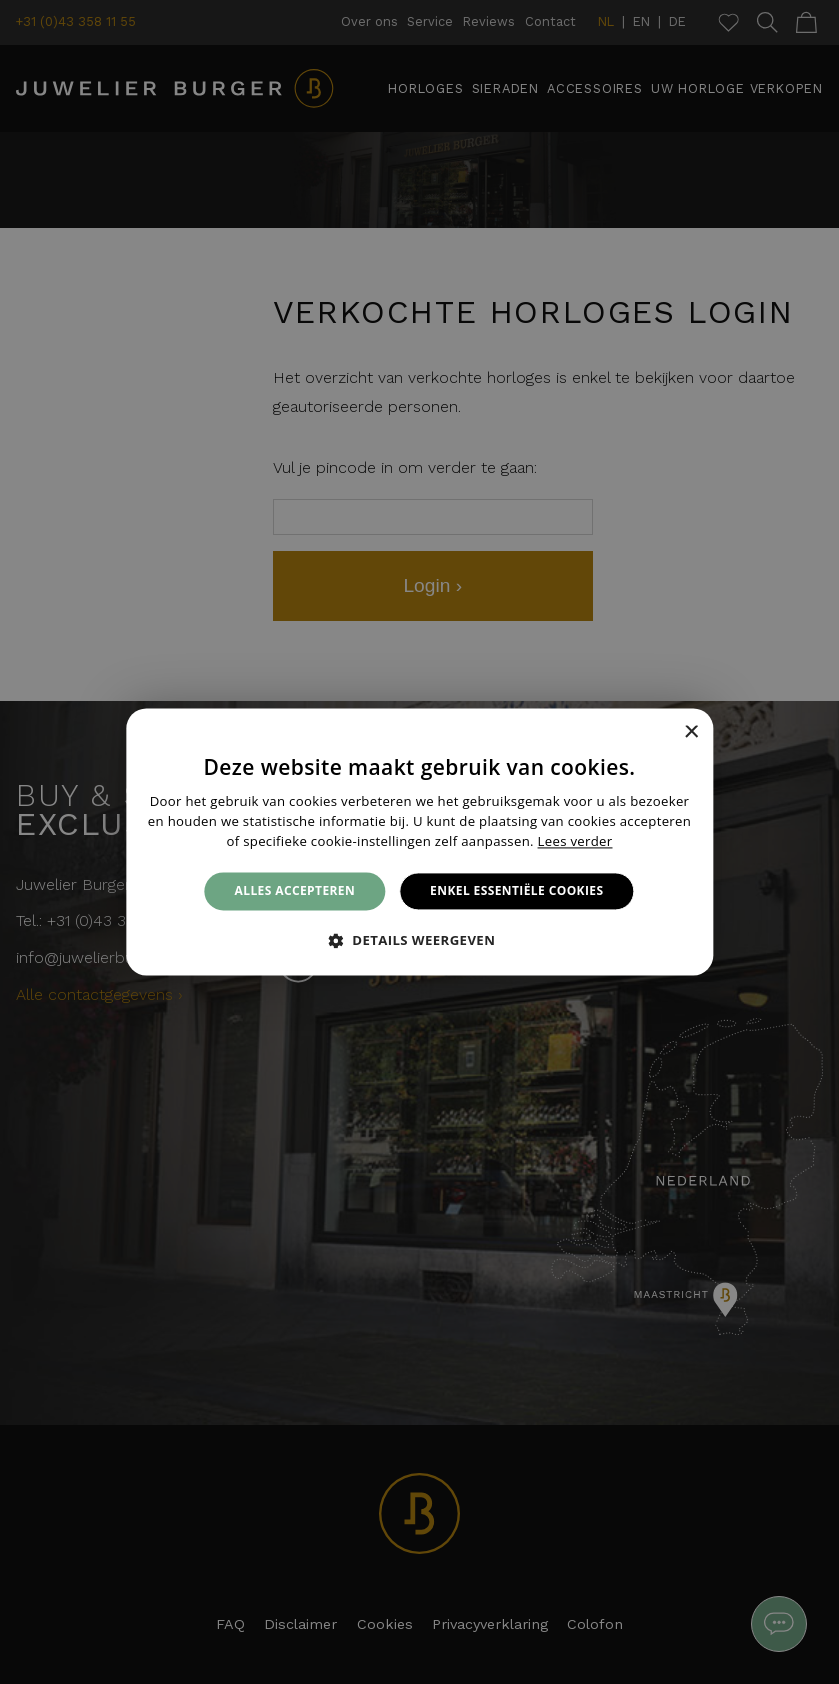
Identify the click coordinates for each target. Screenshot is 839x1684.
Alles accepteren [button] (295, 890)
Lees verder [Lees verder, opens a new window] (575, 841)
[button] (420, 941)
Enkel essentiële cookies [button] (516, 890)
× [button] (690, 732)
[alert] (419, 842)
